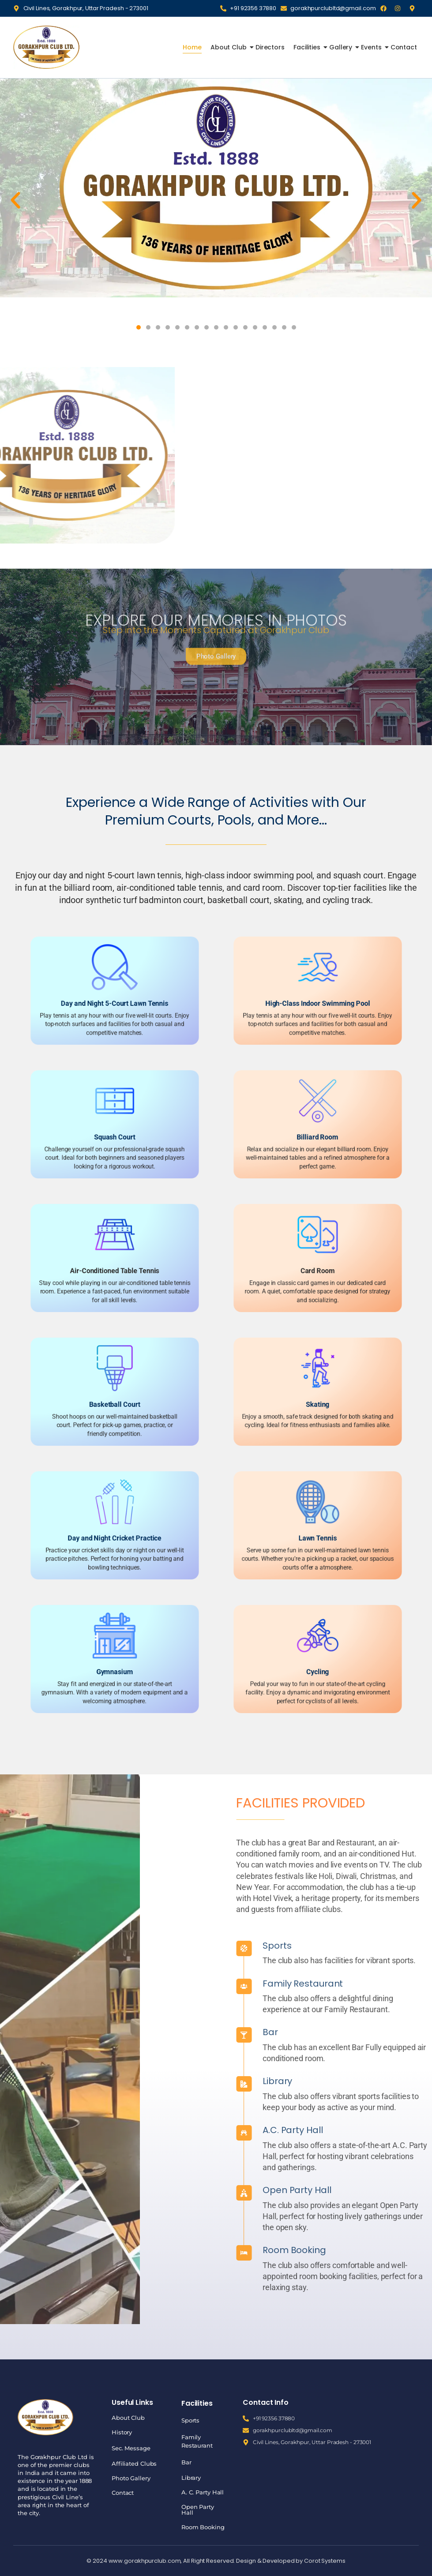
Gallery (341, 47)
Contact (404, 47)
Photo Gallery (131, 2478)
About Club (229, 47)
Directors (270, 47)
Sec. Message (131, 2448)
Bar (400, 2032)
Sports (407, 1945)
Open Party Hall (197, 2509)
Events (372, 47)
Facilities (307, 47)
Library (407, 2081)
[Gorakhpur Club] (46, 47)
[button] (15, 200)
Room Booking (203, 2527)
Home (192, 47)
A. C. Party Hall (202, 2492)
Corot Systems (325, 2561)
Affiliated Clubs (134, 2463)
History (122, 2432)
